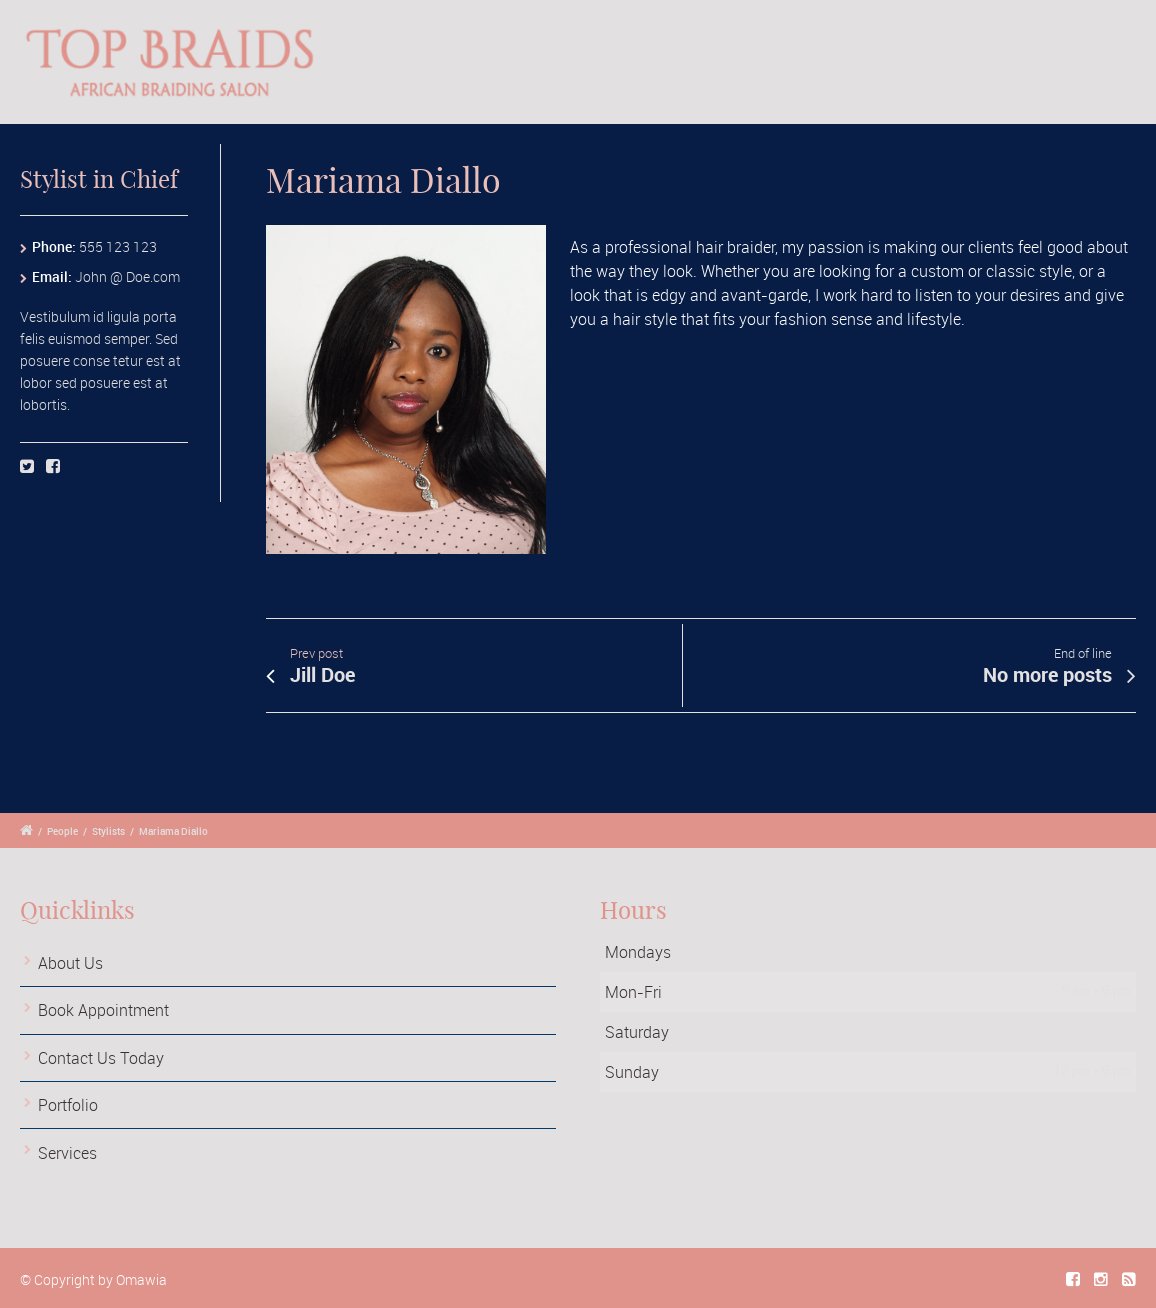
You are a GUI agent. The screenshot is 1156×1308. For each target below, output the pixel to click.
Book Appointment (103, 1010)
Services (67, 1153)
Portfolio (68, 1105)
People (62, 831)
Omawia (141, 1279)
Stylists (108, 831)
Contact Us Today (101, 1058)
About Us (70, 963)
